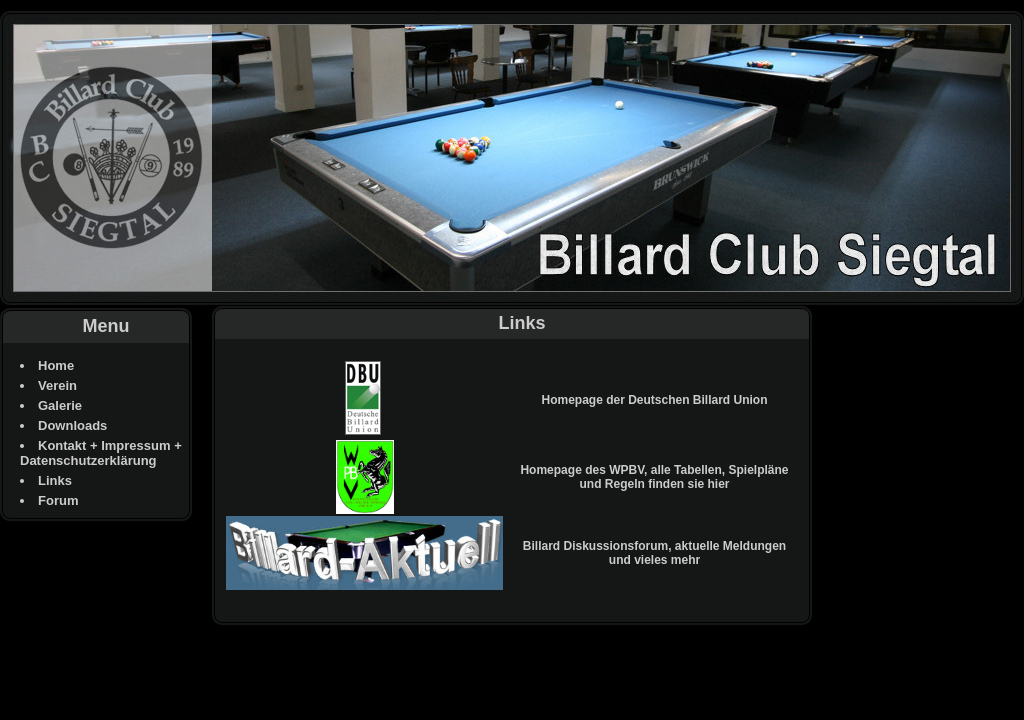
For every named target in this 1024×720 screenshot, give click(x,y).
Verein (57, 385)
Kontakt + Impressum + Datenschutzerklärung (101, 453)
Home (56, 365)
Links (55, 480)
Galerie (60, 405)
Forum (58, 500)
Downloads (72, 425)
